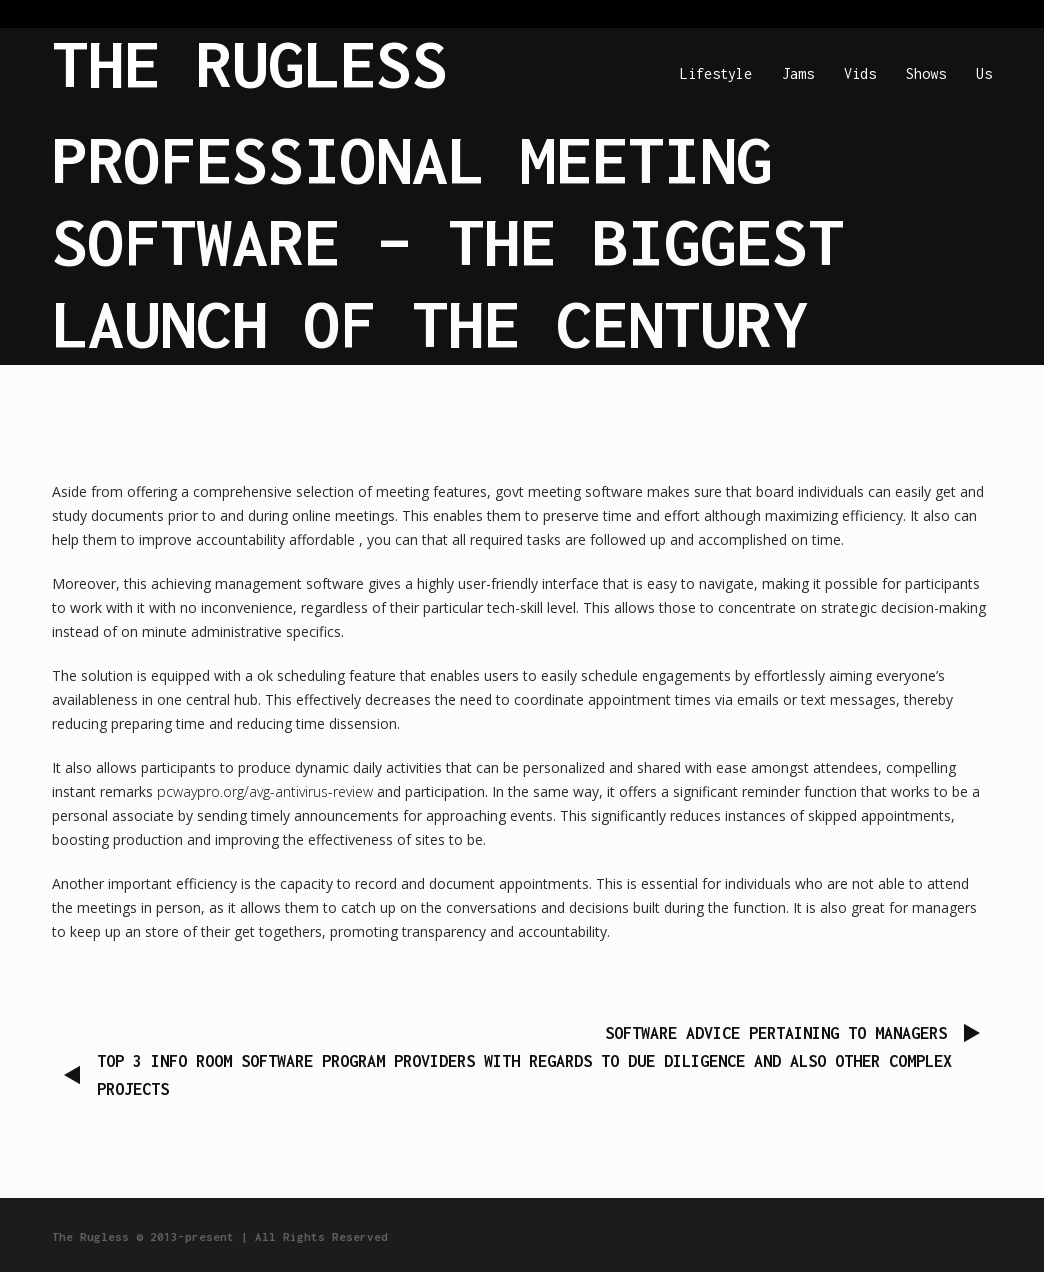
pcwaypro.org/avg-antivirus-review (265, 791)
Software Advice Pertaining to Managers (776, 1033)
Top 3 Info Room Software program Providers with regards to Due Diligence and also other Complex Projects (524, 1075)
